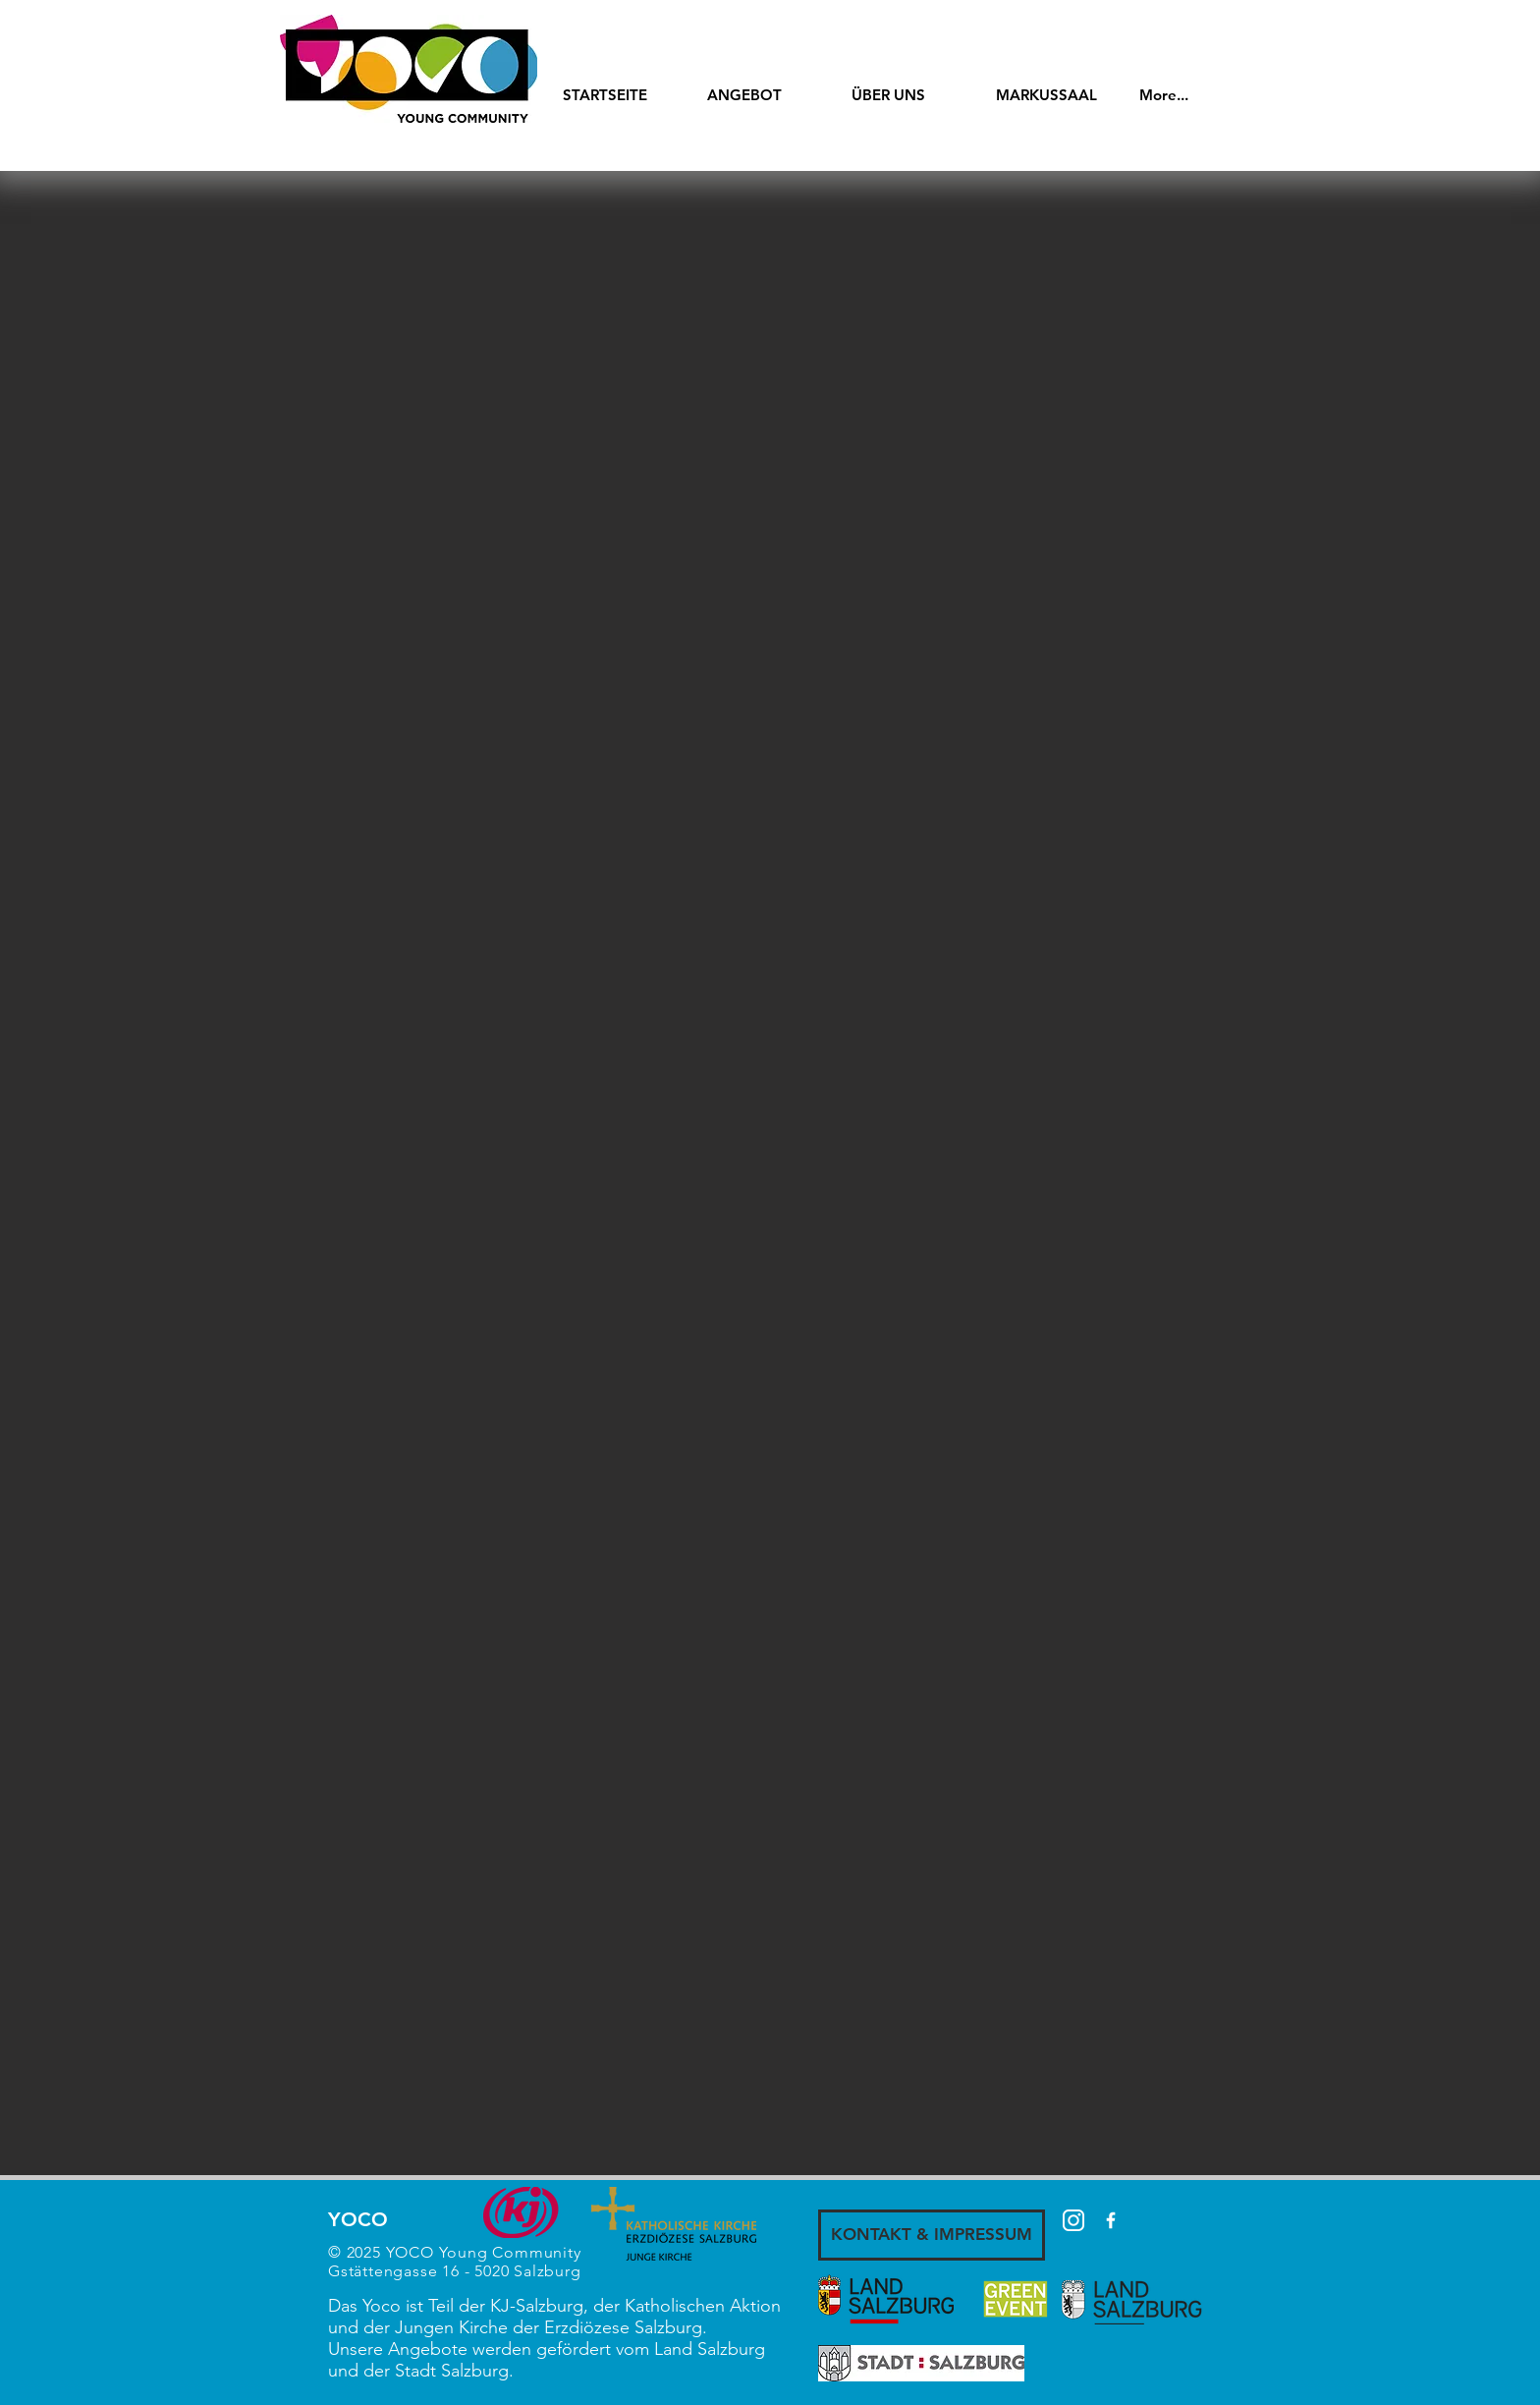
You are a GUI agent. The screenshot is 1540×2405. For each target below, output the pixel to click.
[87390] (1073, 2220)
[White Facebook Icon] (1111, 2220)
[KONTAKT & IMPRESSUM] (931, 2235)
